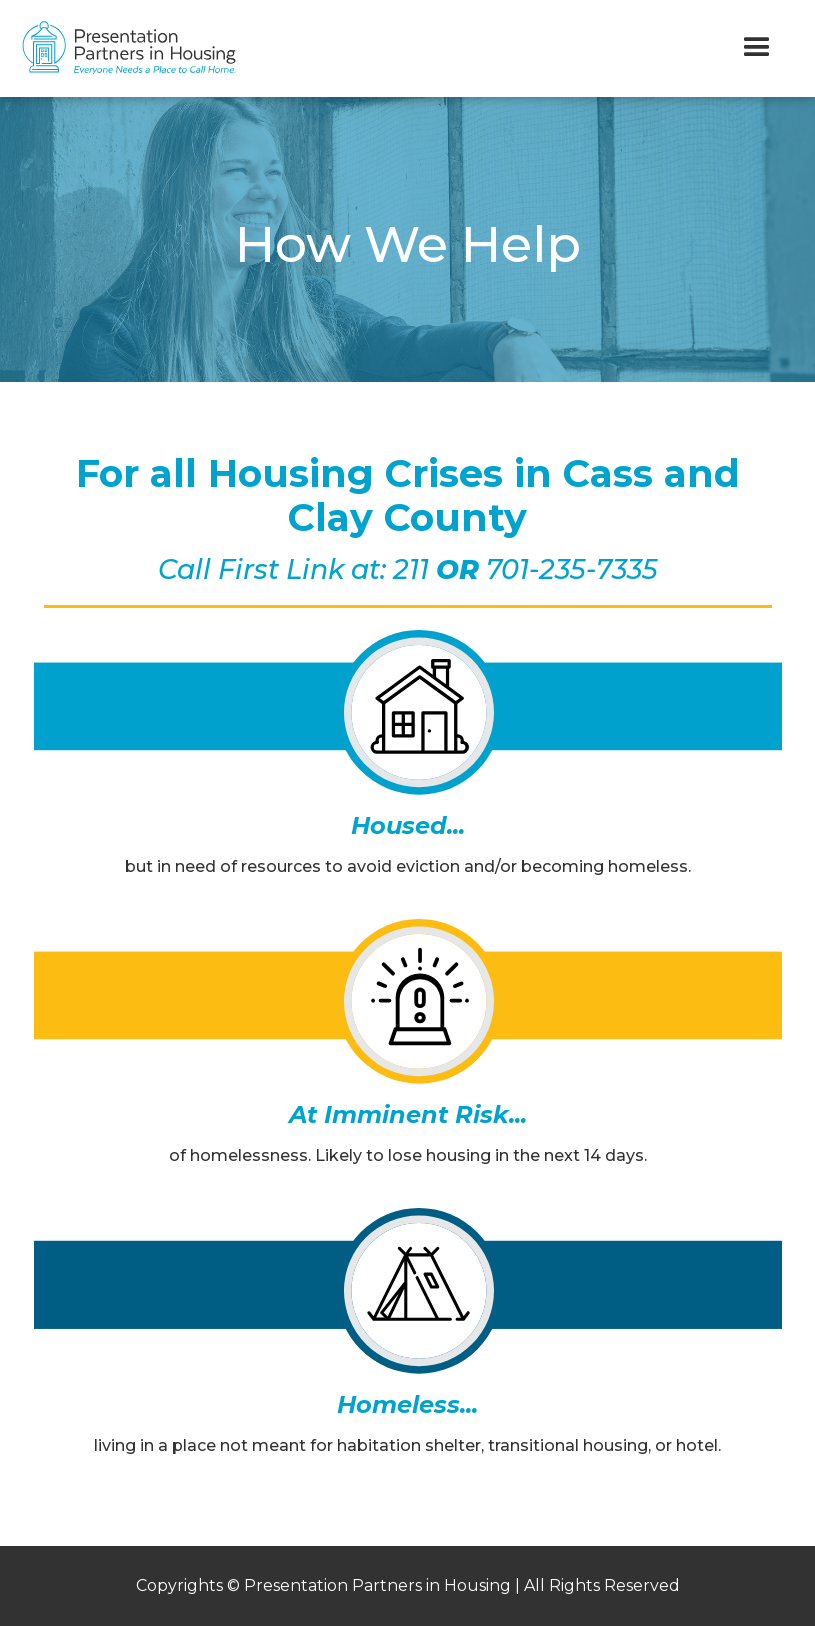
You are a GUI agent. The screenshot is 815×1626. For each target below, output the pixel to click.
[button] (757, 48)
